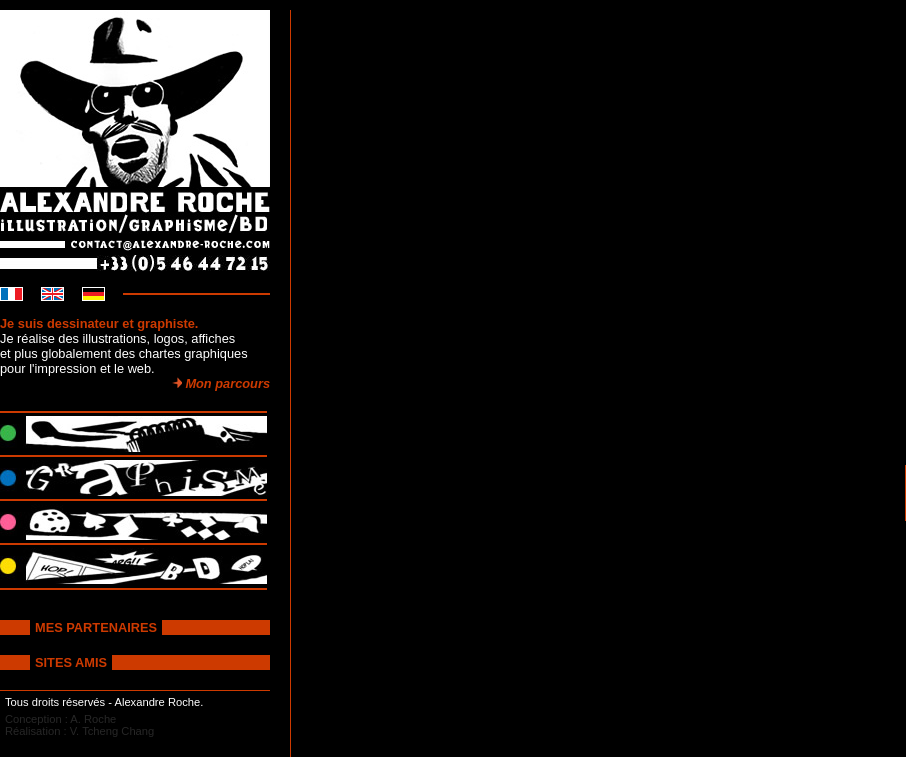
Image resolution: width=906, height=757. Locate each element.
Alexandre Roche (157, 702)
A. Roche (93, 719)
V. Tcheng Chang (112, 731)
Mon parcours (220, 383)
